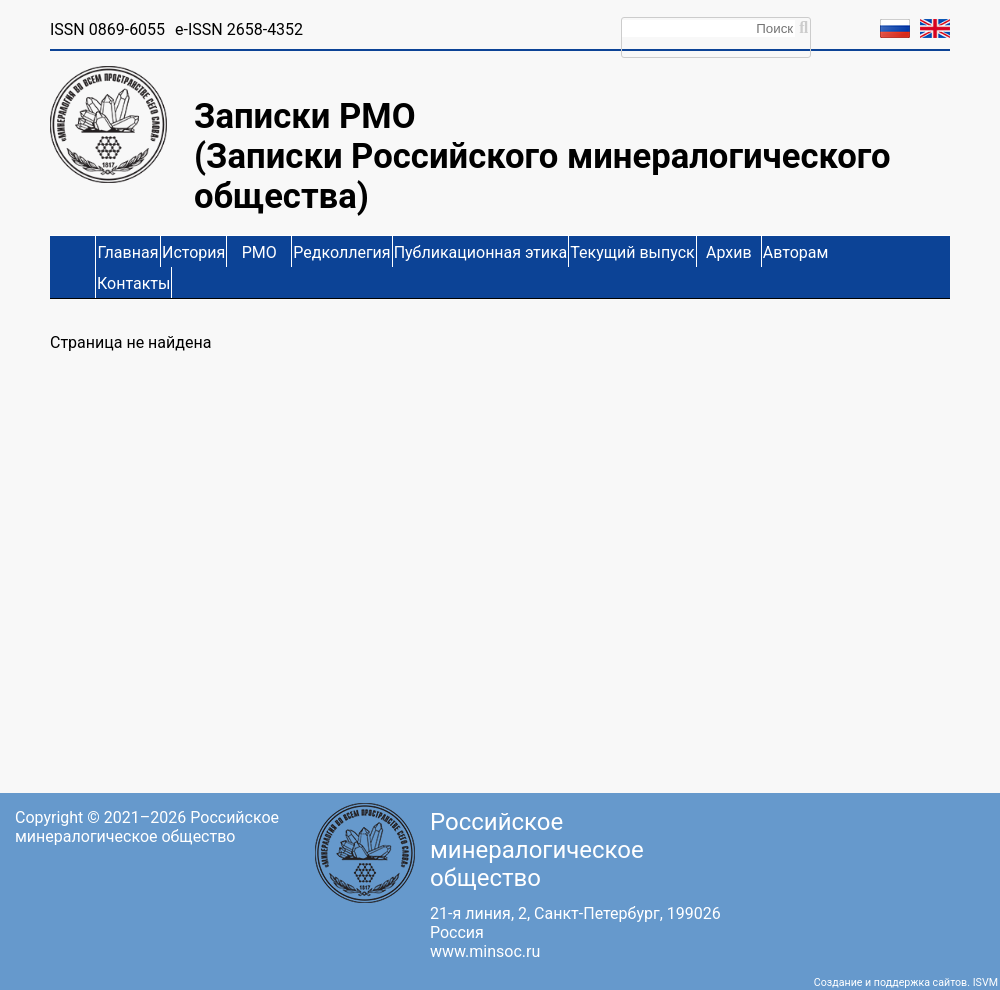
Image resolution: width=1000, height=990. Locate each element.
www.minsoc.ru (485, 951)
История (193, 252)
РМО (259, 252)
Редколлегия (341, 252)
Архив (729, 252)
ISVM (985, 982)
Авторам (796, 252)
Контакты (133, 283)
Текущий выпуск (632, 252)
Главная (128, 252)
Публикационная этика (481, 252)
